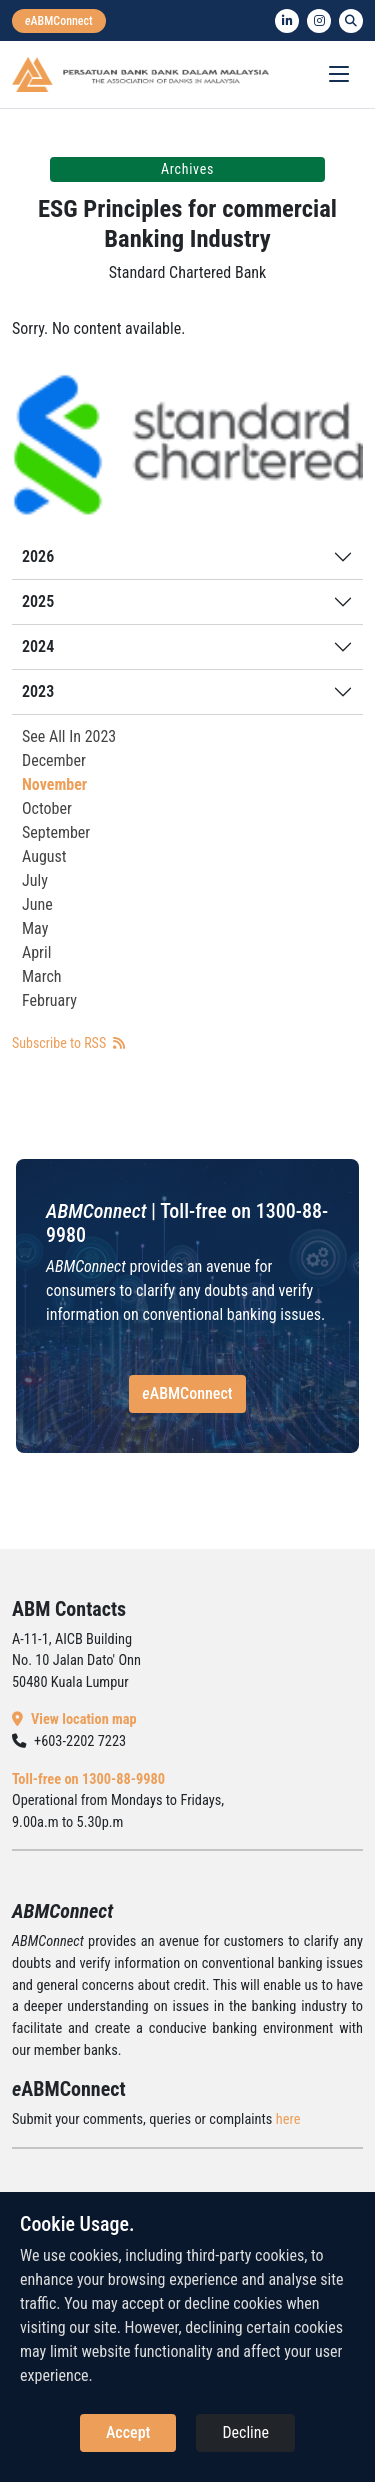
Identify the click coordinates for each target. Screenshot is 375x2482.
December (54, 760)
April (36, 952)
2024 (38, 646)
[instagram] (319, 21)
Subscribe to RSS (68, 1043)
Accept (128, 2432)
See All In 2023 (69, 736)
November (54, 784)
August (44, 856)
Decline (245, 2432)
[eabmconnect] (59, 21)
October (47, 808)
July (35, 880)
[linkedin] (287, 21)
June (37, 904)
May (35, 928)
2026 (38, 556)
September (56, 832)
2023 (38, 691)
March (42, 976)
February (49, 1000)
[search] (351, 21)
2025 (38, 601)
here (288, 2119)
